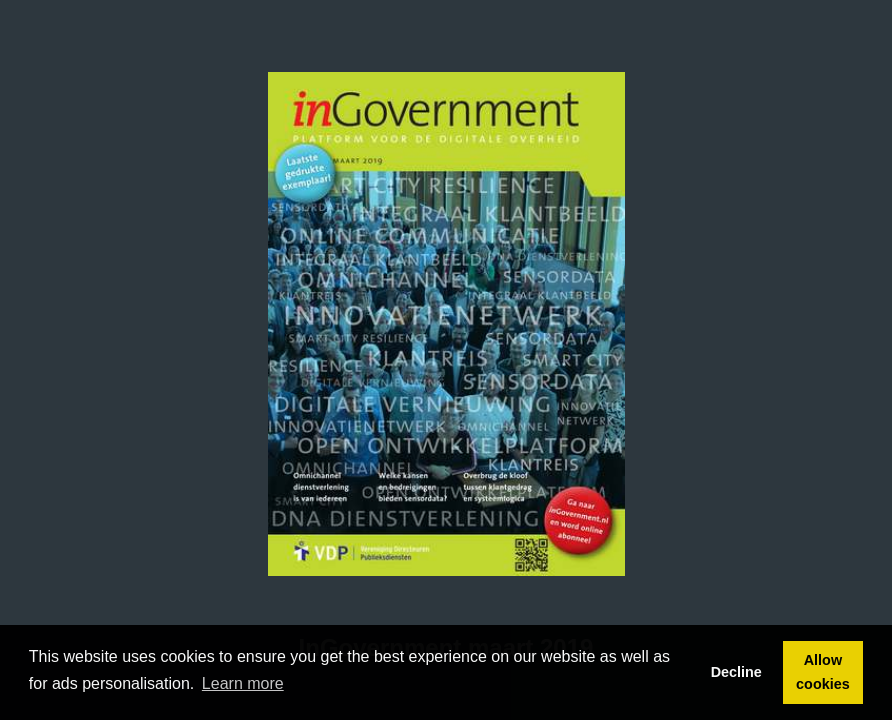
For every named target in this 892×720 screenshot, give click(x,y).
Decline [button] (736, 672)
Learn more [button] (243, 683)
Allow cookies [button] (823, 672)
